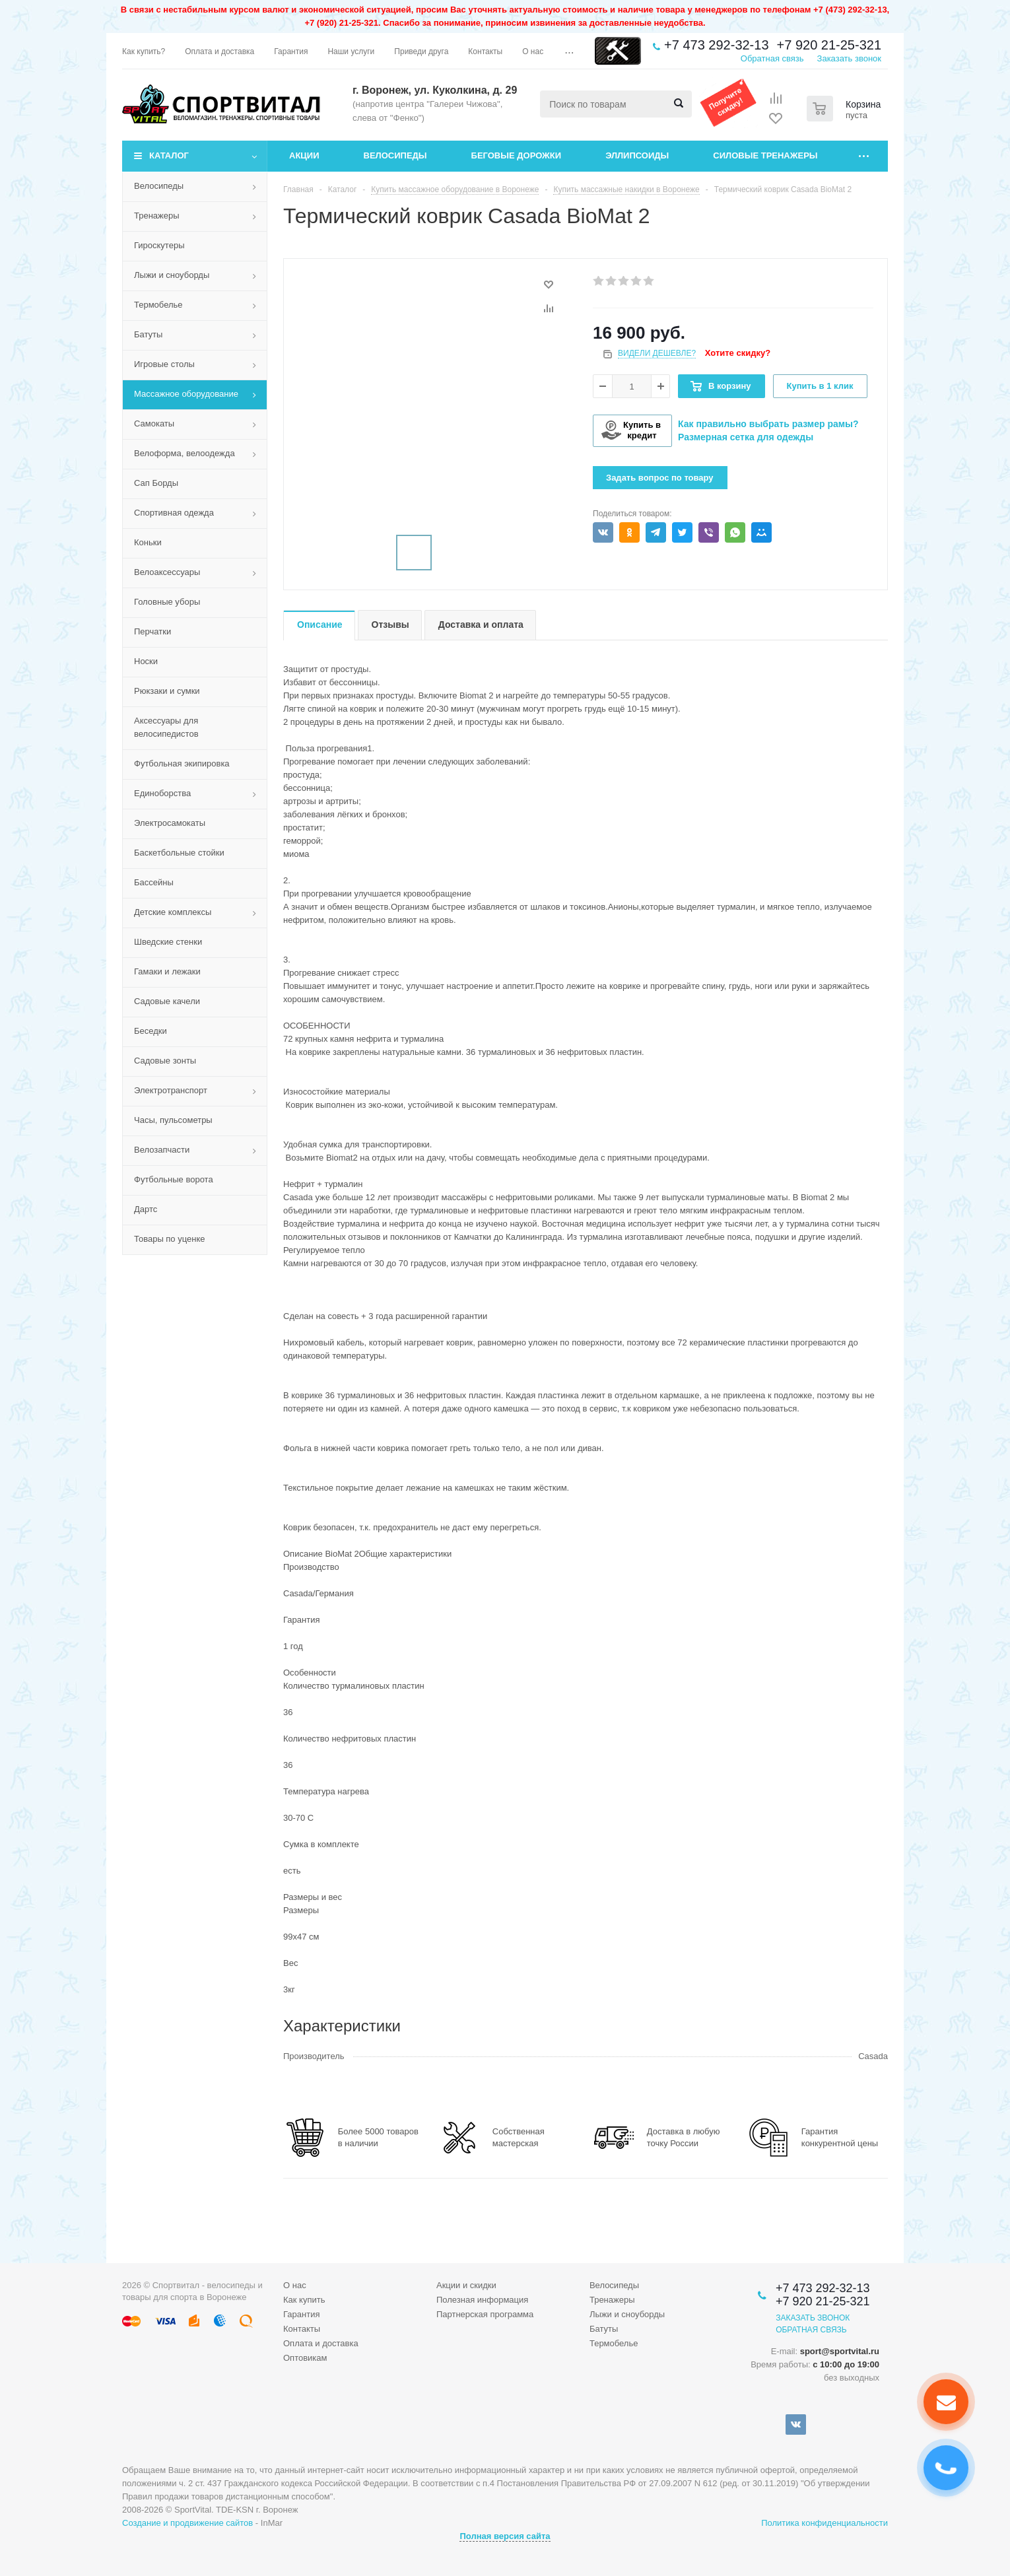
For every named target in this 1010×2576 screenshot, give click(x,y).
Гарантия (301, 2314)
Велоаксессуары (167, 572)
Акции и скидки (466, 2285)
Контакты (301, 2329)
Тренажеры (157, 215)
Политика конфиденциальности (824, 2523)
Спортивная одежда (174, 513)
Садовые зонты (165, 1061)
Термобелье (158, 305)
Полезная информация (482, 2300)
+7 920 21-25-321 (829, 45)
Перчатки (152, 631)
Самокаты (154, 423)
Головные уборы (167, 602)
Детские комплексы (172, 912)
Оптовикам (305, 2358)
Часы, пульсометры (173, 1120)
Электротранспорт (170, 1090)
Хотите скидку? (737, 353)
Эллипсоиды (637, 155)
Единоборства (162, 793)
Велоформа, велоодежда (184, 453)
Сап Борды (156, 483)
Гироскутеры (159, 245)
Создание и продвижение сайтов (187, 2523)
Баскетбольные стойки (179, 853)
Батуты (148, 334)
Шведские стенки (168, 942)
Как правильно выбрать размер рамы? (768, 424)
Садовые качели (167, 1001)
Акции (304, 155)
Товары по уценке (169, 1239)
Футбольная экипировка (182, 763)
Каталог (169, 155)
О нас (294, 2285)
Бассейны (154, 882)
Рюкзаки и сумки (167, 691)
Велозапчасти (161, 1150)
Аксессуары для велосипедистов (166, 727)
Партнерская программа (484, 2314)
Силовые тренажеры (765, 155)
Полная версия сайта (504, 2536)
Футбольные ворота (173, 1179)
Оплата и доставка (320, 2343)
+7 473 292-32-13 (716, 45)
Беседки (150, 1031)
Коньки (148, 542)
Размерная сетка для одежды (745, 437)
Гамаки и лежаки (167, 971)
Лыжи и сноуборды (171, 275)
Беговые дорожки (516, 155)
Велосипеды (395, 155)
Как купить (304, 2300)
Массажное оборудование (186, 394)
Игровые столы (164, 364)
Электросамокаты (169, 823)
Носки (146, 661)
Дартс (145, 1209)
